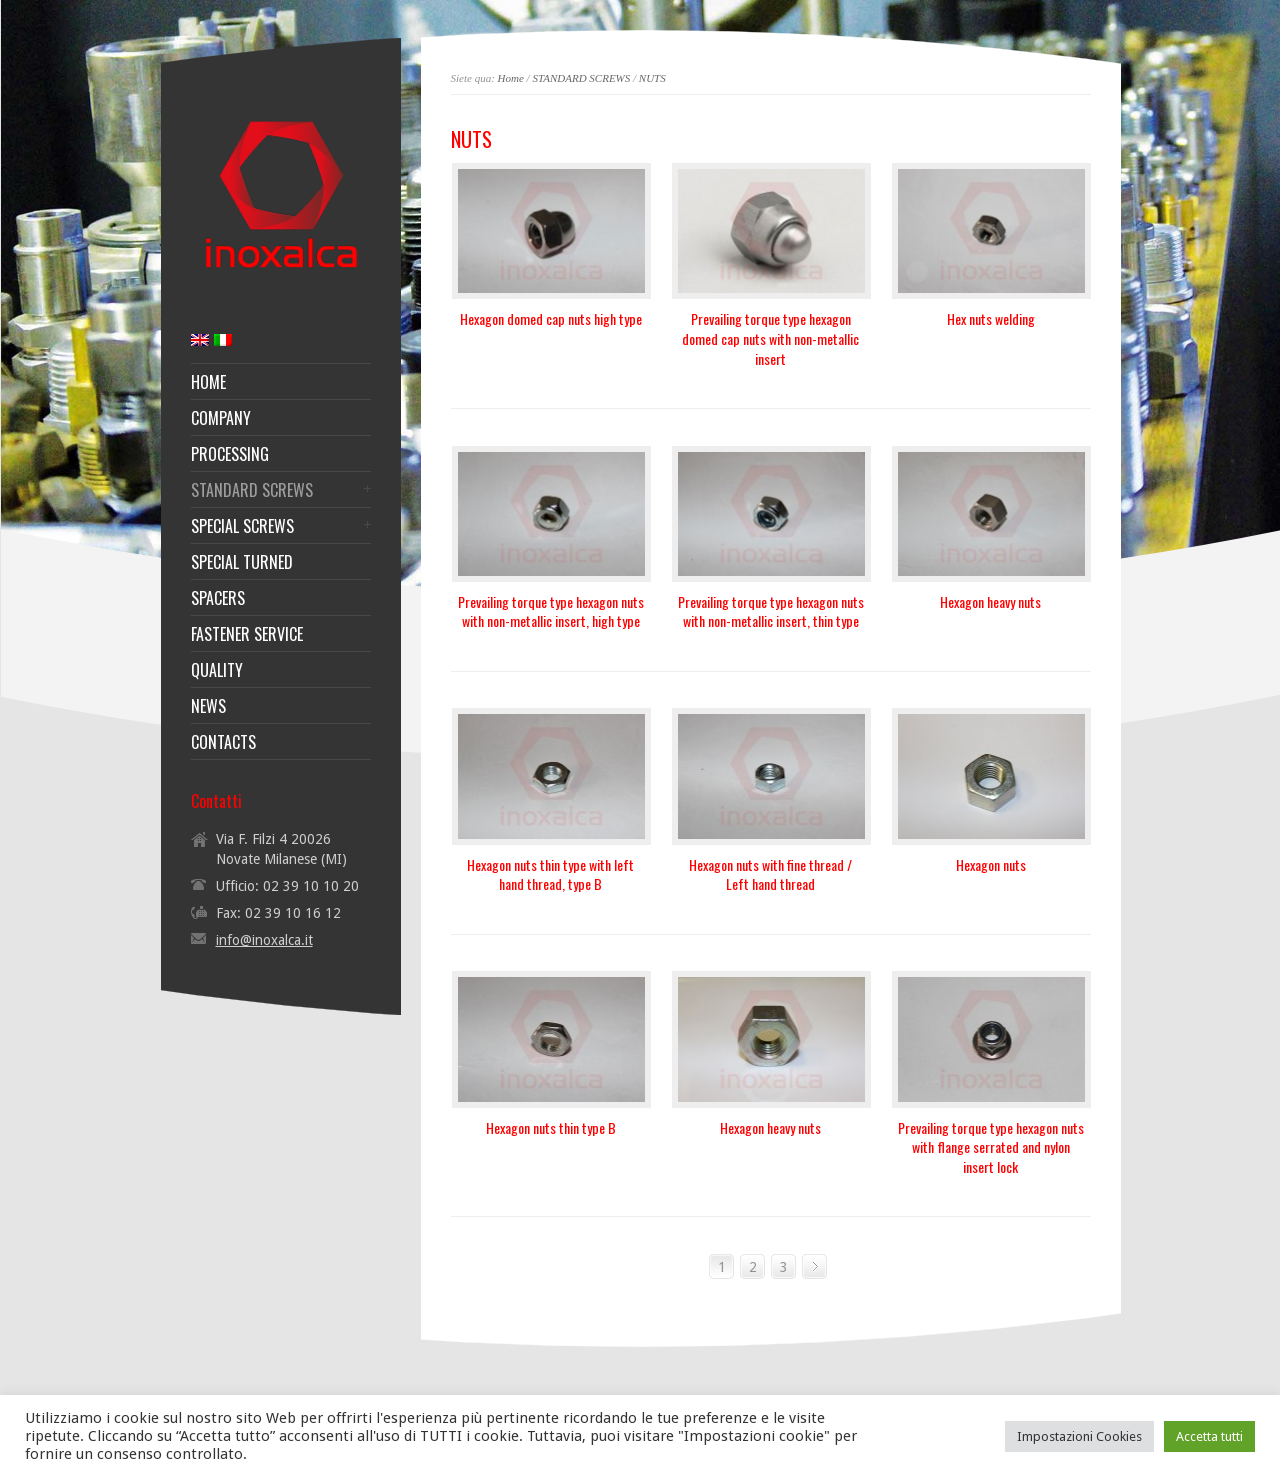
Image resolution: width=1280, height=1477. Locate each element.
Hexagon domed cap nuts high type (551, 318)
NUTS (652, 78)
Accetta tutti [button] (1209, 1436)
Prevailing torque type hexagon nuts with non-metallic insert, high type (551, 611)
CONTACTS (223, 742)
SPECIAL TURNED (242, 562)
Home (511, 78)
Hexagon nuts (991, 864)
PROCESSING (230, 454)
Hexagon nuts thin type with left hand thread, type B (550, 874)
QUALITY (217, 670)
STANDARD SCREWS (581, 78)
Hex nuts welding (991, 318)
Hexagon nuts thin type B (551, 1127)
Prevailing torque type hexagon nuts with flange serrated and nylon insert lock (991, 1147)
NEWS (208, 706)
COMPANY (221, 418)
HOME (208, 382)
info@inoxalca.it (264, 940)
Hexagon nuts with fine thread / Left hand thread (770, 874)
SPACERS (218, 598)
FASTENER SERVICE (247, 634)
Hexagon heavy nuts (990, 601)
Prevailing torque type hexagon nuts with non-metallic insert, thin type (771, 611)
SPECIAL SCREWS (242, 526)
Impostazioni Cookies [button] (1079, 1436)
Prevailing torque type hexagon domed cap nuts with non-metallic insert (770, 338)
